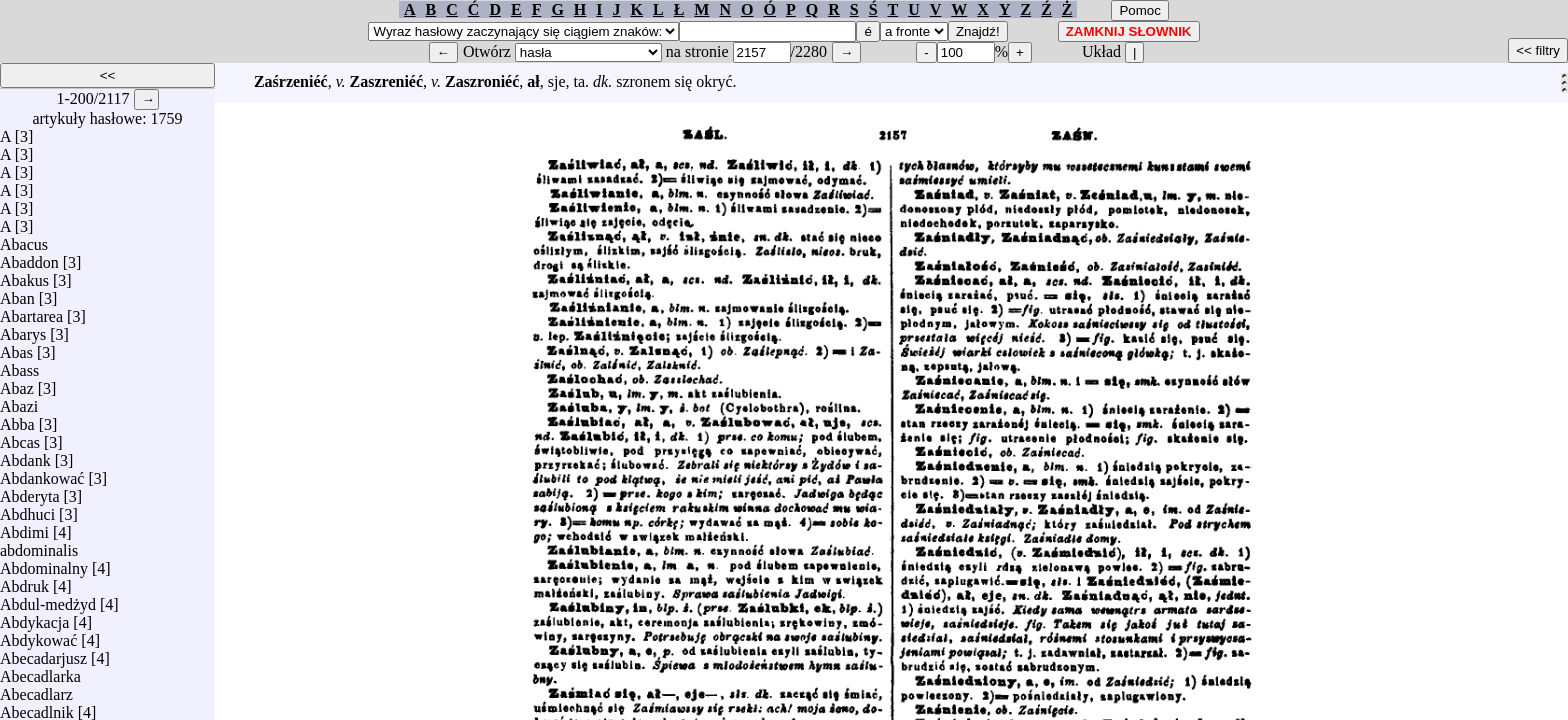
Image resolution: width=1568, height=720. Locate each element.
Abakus (24, 275)
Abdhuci (27, 509)
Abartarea (31, 311)
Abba (17, 419)
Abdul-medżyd (48, 599)
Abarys (23, 329)
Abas (16, 347)
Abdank (25, 455)
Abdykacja (34, 617)
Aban (17, 293)
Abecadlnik (37, 707)
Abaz (17, 383)
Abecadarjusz (43, 653)
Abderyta (30, 491)
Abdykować (38, 635)
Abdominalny (44, 563)
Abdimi (24, 527)
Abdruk (24, 581)
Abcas (20, 437)
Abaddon (29, 257)
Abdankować (42, 473)
